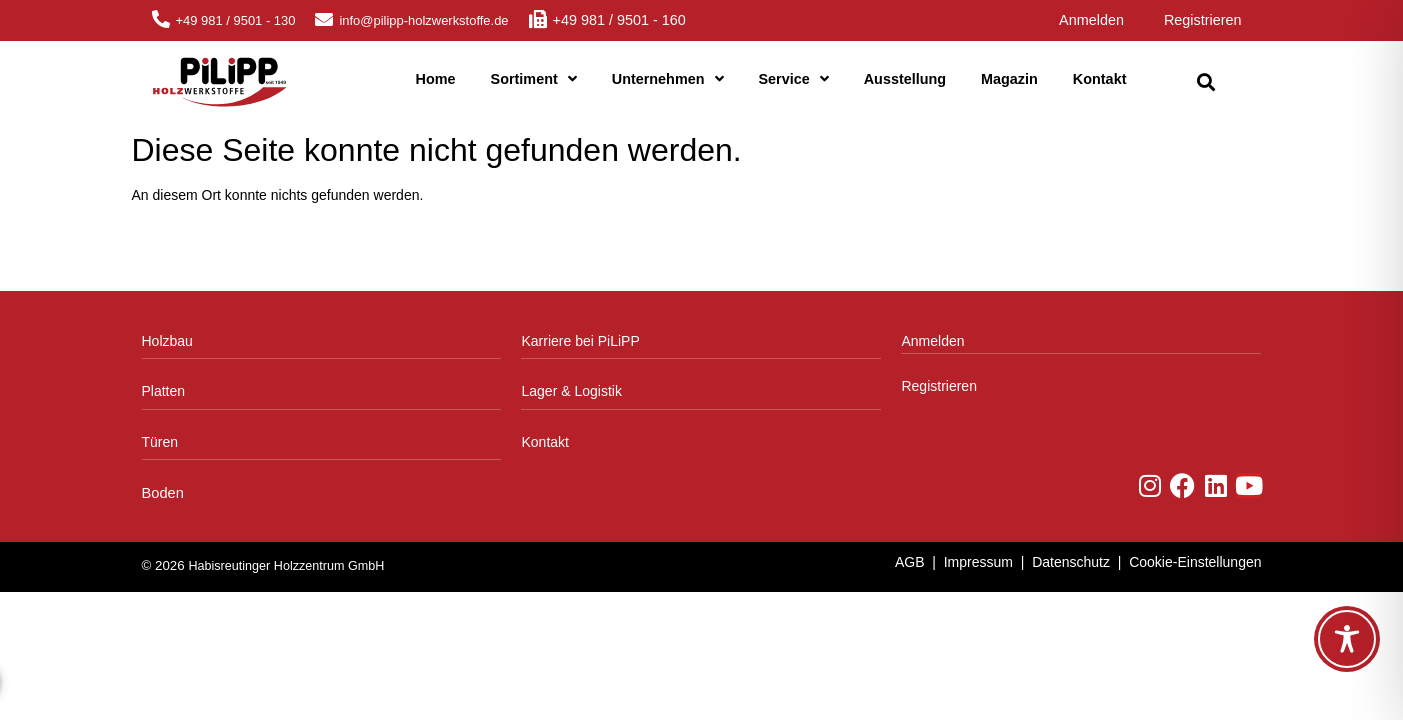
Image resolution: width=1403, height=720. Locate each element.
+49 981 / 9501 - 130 (236, 20)
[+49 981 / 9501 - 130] (161, 19)
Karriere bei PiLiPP (580, 341)
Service (794, 79)
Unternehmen (668, 79)
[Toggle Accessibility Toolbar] (1347, 639)
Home (436, 79)
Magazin (1009, 79)
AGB (910, 562)
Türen (160, 442)
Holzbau (167, 341)
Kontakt (1100, 79)
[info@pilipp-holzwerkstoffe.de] (324, 19)
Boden (163, 493)
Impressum (978, 562)
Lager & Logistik (571, 391)
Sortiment (534, 79)
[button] (1206, 82)
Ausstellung (905, 79)
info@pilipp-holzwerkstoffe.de (423, 20)
